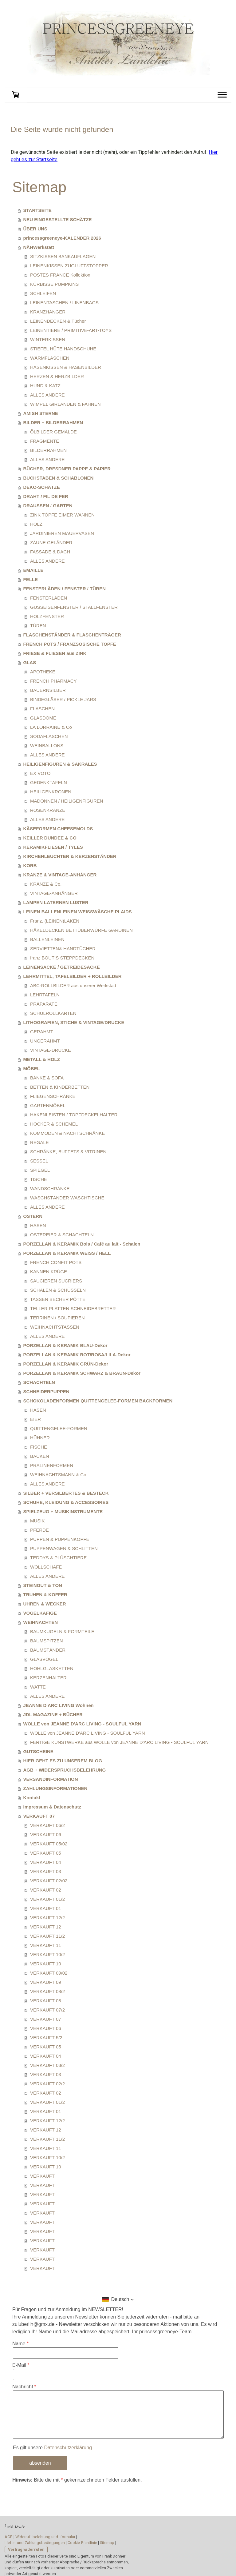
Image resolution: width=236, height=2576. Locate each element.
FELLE (30, 579)
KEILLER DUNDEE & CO (50, 837)
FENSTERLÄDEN (48, 597)
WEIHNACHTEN (40, 1622)
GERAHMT (41, 1031)
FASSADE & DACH (50, 551)
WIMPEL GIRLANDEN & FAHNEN (65, 404)
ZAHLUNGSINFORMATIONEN (55, 1788)
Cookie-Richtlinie (82, 2542)
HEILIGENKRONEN (50, 791)
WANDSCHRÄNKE (50, 1188)
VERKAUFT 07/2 (47, 2009)
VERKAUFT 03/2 (47, 2065)
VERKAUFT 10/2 (47, 1954)
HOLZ (36, 524)
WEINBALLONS (46, 745)
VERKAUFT (42, 2176)
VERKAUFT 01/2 (47, 1899)
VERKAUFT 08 (45, 2000)
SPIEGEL (40, 1170)
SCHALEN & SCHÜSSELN (58, 1290)
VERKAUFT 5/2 (46, 2037)
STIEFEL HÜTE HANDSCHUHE (63, 348)
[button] (118, 2299)
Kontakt (32, 1797)
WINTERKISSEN (47, 339)
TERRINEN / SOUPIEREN (57, 1317)
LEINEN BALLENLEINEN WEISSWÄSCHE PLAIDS (77, 911)
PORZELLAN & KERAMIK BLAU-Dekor (65, 1345)
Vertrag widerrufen (26, 2549)
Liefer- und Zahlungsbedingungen (35, 2542)
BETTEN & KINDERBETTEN (59, 1087)
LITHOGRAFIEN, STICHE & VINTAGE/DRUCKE (73, 1022)
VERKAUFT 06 (45, 1834)
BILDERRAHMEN (48, 450)
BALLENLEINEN (47, 939)
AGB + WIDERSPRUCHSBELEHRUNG (64, 1769)
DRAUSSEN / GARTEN (48, 505)
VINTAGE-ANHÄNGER (54, 893)
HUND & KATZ (45, 385)
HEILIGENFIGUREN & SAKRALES (60, 764)
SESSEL (39, 1160)
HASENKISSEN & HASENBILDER (65, 367)
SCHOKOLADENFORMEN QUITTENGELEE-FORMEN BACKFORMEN (98, 1400)
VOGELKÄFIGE (40, 1613)
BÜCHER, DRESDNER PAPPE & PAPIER (67, 468)
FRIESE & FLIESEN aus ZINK (55, 653)
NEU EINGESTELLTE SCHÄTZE (57, 219)
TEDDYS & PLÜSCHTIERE (58, 1557)
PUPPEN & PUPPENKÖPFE (59, 1539)
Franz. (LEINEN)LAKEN (54, 920)
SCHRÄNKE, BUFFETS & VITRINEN (68, 1151)
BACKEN (39, 1456)
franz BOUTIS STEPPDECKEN (62, 957)
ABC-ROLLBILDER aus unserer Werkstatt (73, 985)
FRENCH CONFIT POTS (55, 1262)
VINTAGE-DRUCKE (50, 1050)
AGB (9, 2536)
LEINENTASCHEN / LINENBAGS (64, 302)
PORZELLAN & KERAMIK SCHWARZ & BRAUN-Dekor (82, 1373)
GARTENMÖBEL (47, 1105)
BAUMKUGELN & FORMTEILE (62, 1631)
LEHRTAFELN (45, 994)
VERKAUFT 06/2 (47, 1825)
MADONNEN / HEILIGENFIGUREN (66, 801)
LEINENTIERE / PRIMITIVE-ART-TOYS (71, 330)
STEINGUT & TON (42, 1585)
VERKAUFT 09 (45, 1982)
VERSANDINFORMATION (50, 1779)
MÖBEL (31, 1068)
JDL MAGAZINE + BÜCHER (53, 1714)
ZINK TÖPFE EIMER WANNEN (62, 514)
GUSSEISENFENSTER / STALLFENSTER (74, 607)
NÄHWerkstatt (38, 247)
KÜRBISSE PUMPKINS (54, 284)
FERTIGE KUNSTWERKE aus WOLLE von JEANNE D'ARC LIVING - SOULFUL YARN (119, 1742)
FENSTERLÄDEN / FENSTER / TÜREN (64, 588)
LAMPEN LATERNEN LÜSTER (55, 902)
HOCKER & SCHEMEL (54, 1124)
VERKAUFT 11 (45, 1945)
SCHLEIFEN (43, 293)
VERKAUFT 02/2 (47, 2083)
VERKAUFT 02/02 (48, 1880)
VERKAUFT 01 (45, 1908)
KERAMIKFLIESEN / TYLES (53, 847)
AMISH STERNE (40, 413)
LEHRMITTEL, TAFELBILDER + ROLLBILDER (72, 976)
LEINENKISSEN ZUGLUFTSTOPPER (69, 265)
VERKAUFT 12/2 (47, 1917)
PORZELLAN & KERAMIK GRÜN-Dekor (65, 1363)
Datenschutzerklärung (68, 2447)
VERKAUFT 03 (45, 1871)
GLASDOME (43, 717)
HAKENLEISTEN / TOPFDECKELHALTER (73, 1114)
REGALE (39, 1142)
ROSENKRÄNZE (47, 810)
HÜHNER (40, 1437)
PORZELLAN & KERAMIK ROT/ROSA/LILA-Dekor (77, 1354)
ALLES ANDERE (47, 394)
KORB (30, 865)
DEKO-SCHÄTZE (41, 487)
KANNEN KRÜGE (48, 1271)
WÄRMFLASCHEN (49, 358)
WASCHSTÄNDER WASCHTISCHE (67, 1197)
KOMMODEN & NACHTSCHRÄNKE (67, 1133)
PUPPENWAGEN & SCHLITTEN (63, 1548)
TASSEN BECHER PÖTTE (57, 1299)
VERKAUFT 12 (45, 1926)
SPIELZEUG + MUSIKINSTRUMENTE (63, 1511)
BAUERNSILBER (48, 690)
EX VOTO (40, 773)
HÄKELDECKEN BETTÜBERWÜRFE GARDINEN (81, 930)
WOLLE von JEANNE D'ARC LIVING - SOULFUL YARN (82, 1723)
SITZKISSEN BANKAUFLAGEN (63, 256)
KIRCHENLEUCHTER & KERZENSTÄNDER (69, 856)
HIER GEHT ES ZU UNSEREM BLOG (62, 1760)
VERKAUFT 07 (39, 1816)
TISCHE (38, 1179)
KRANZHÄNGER (47, 311)
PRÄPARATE (43, 1004)
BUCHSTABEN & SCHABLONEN (58, 478)
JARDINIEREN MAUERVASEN (62, 533)
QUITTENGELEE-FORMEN (58, 1428)
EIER (35, 1419)
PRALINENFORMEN (51, 1465)
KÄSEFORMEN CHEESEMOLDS (58, 828)
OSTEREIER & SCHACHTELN (62, 1234)
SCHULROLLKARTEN (53, 1013)
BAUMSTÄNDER (47, 1650)
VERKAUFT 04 (45, 1862)
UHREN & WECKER (44, 1603)
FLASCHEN (42, 708)
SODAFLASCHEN (49, 736)
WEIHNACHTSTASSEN (54, 1327)
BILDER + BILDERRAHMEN (53, 422)
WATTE (38, 1686)
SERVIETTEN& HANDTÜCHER (63, 948)
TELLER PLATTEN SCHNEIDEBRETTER (73, 1308)
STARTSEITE (37, 210)
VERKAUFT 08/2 (47, 1991)
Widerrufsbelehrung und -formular (45, 2536)
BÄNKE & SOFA (47, 1077)
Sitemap (107, 2542)
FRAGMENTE (44, 441)
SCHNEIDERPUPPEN (46, 1391)
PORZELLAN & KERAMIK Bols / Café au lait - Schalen (81, 1243)
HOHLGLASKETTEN (51, 1668)
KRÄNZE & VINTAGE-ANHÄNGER (60, 874)
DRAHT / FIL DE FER (45, 496)
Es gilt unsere (52, 2447)
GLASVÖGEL (44, 1659)
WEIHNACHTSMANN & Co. (59, 1474)
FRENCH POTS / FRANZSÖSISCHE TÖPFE (69, 644)
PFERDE (39, 1530)
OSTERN (33, 1216)
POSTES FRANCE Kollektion (60, 274)
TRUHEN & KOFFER (45, 1594)
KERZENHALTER (48, 1677)
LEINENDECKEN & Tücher (58, 321)
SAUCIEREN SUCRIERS (56, 1280)
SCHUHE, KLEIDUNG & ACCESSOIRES (66, 1502)
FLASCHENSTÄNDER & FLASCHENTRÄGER (72, 634)
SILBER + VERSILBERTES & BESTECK (66, 1493)
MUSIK (37, 1520)
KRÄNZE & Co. (46, 884)
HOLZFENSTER (47, 616)
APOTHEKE (42, 671)
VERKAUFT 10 (45, 1963)
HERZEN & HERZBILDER (57, 376)
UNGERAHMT (45, 1040)
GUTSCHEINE (38, 1751)
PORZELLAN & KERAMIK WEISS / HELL (67, 1253)
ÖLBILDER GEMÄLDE (53, 431)
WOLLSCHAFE (46, 1566)
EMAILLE (33, 570)
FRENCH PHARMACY (53, 681)
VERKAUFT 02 (45, 1889)
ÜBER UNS (35, 228)
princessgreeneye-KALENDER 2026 (62, 238)
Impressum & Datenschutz (52, 1806)
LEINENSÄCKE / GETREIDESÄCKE (61, 967)
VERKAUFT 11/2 (47, 1936)
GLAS (29, 662)
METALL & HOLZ (41, 1059)
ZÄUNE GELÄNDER (51, 542)
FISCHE (38, 1446)
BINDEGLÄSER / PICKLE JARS (63, 699)
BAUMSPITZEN (46, 1640)
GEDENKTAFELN (48, 782)
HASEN (38, 1225)
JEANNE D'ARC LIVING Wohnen (58, 1705)
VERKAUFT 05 (45, 1853)
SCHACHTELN (39, 1382)
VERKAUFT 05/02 (48, 1843)
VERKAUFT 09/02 (48, 1973)
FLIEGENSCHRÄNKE (53, 1096)
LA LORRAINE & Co (51, 727)
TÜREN (38, 625)
